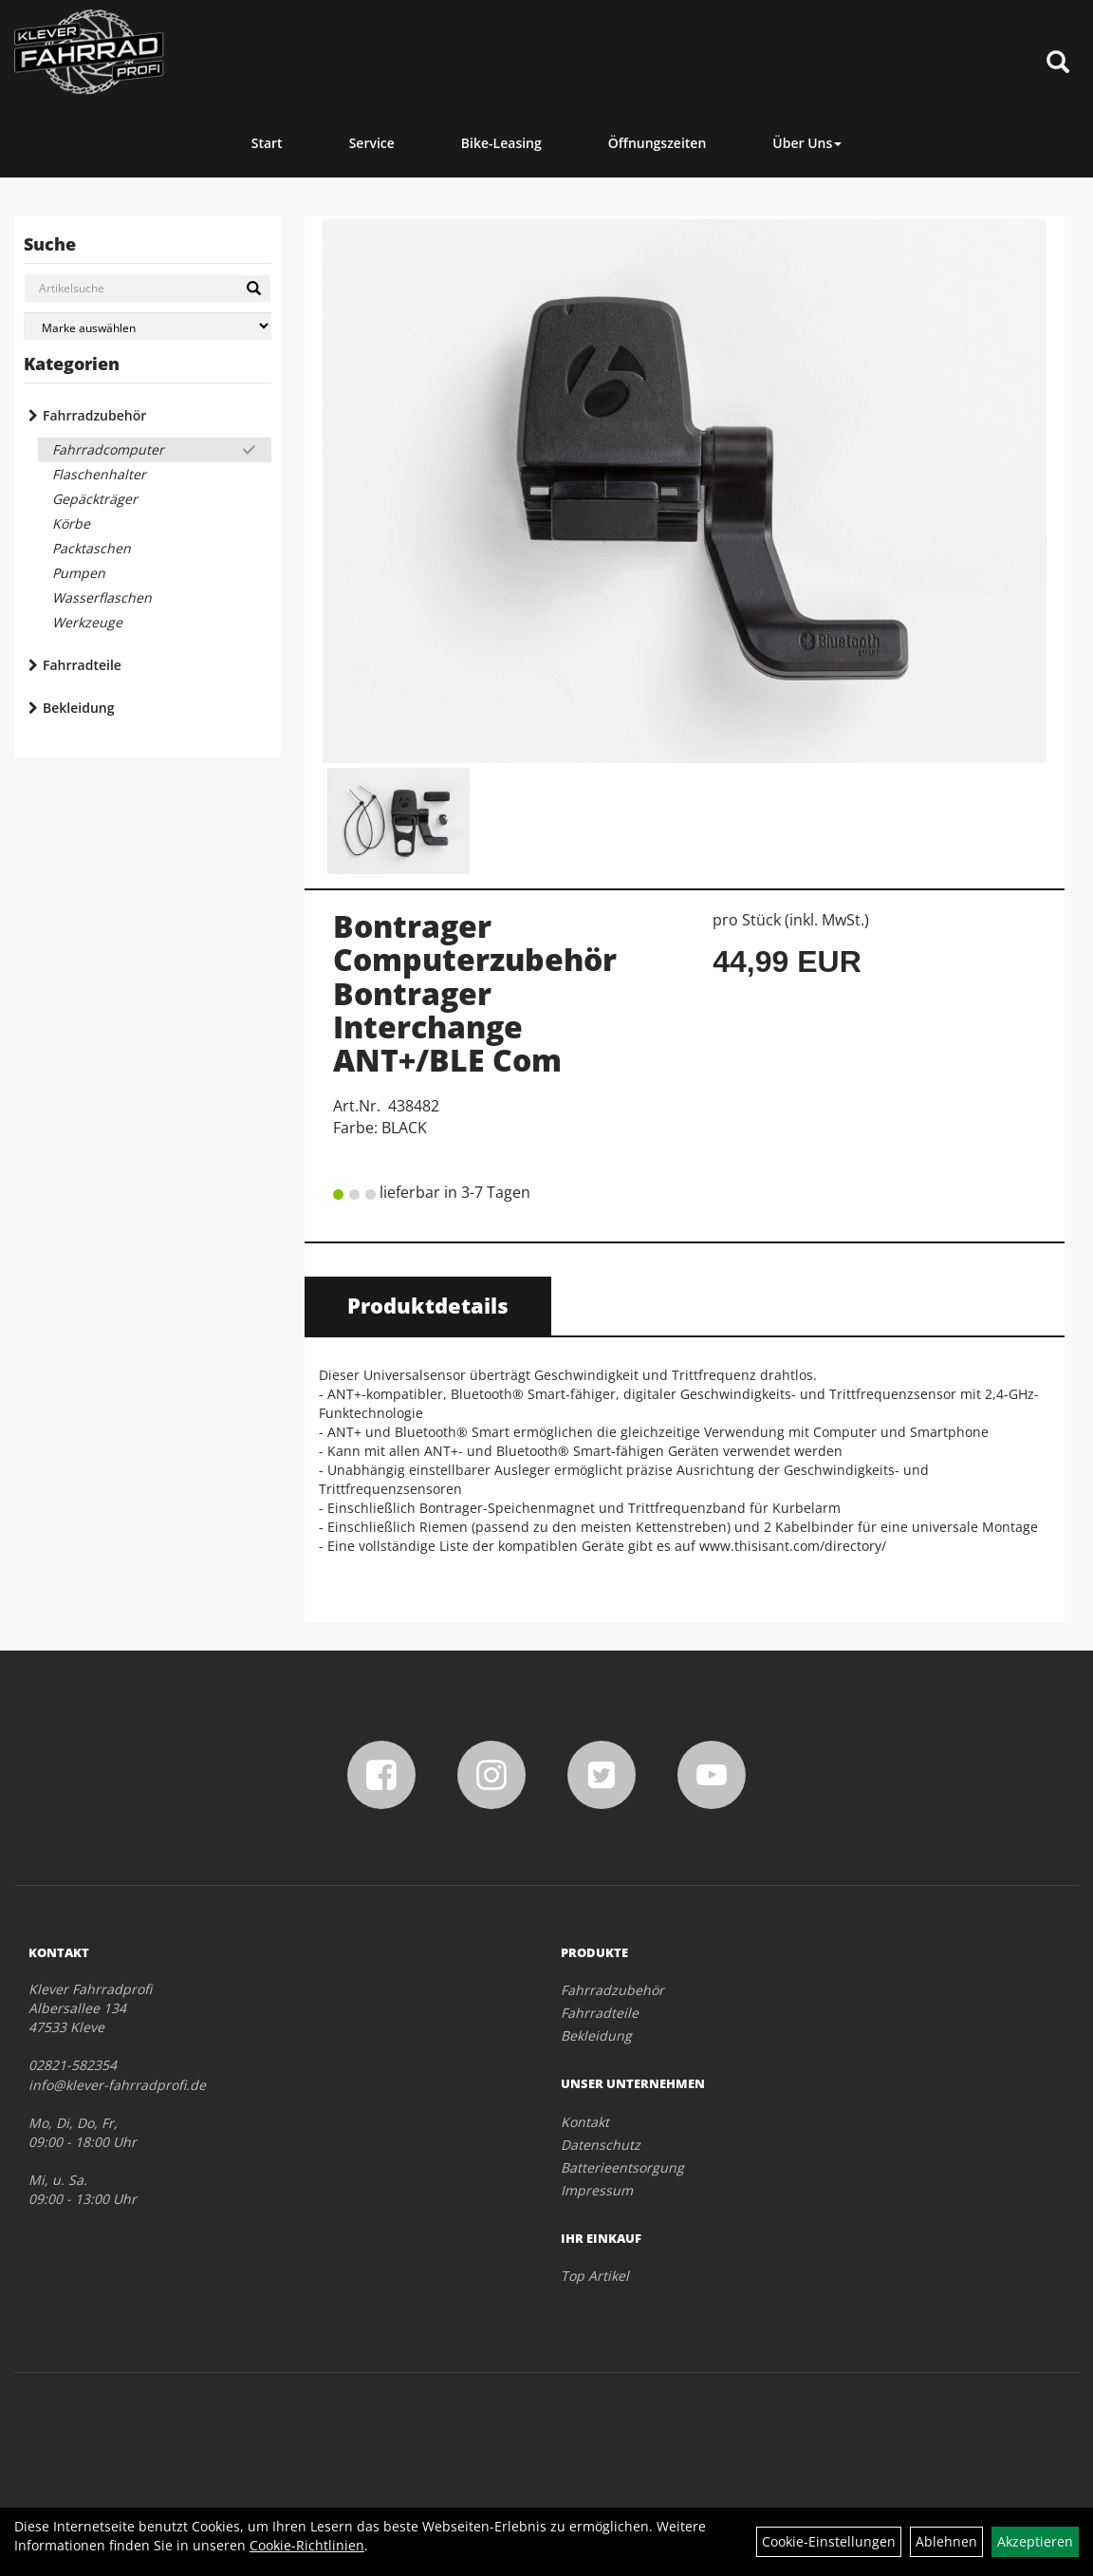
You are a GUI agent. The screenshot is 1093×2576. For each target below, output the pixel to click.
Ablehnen (946, 2541)
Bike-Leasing (501, 143)
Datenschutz (600, 2145)
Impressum (597, 2190)
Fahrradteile (82, 665)
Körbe (71, 523)
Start (267, 143)
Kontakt (585, 2122)
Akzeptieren (1035, 2541)
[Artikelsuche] (1058, 63)
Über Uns (807, 143)
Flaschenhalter (99, 474)
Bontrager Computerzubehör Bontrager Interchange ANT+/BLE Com (475, 992)
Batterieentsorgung (622, 2167)
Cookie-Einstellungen (829, 2541)
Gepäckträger (95, 499)
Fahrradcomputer (108, 449)
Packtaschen (91, 548)
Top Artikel (595, 2276)
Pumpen (78, 573)
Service (372, 143)
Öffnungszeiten (657, 143)
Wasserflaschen (102, 597)
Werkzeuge (87, 622)
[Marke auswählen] (147, 326)
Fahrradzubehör (94, 415)
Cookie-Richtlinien (307, 2545)
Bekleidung (78, 708)
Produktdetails (428, 1305)
